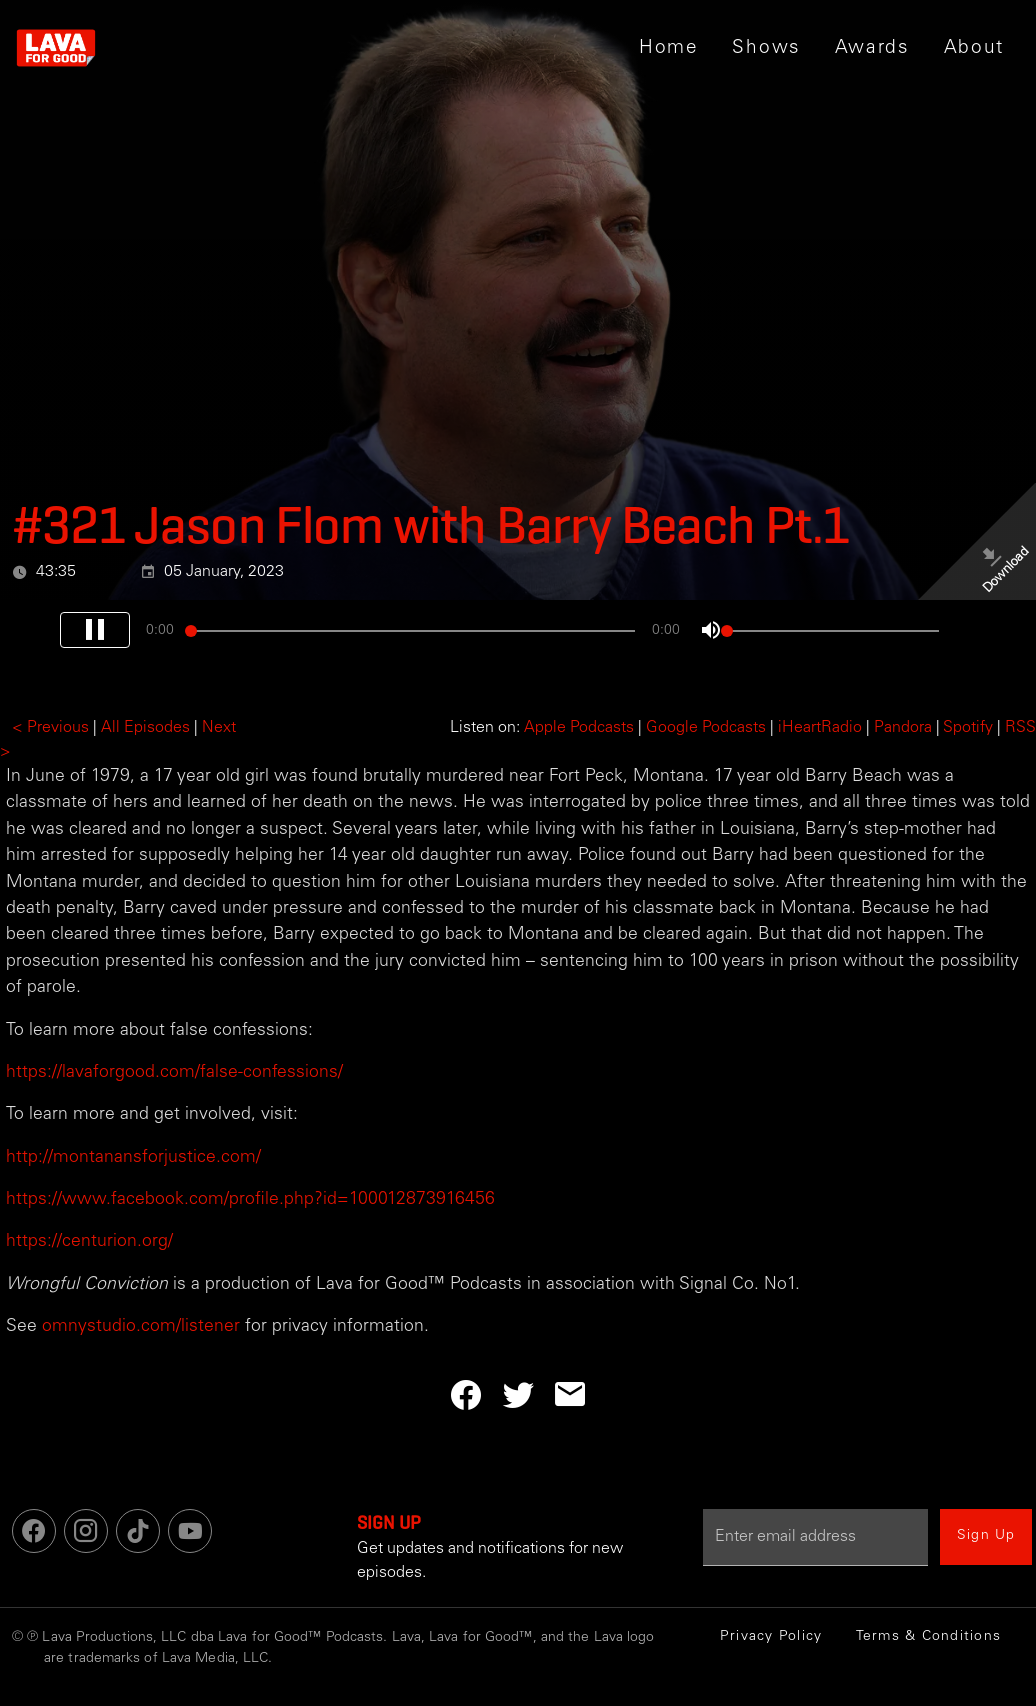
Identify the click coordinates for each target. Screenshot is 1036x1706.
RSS (1020, 728)
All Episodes (145, 728)
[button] (766, 48)
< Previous (50, 728)
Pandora (903, 728)
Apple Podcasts (579, 728)
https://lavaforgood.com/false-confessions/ (174, 1073)
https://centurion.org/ (89, 1242)
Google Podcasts (706, 728)
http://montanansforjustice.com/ (133, 1158)
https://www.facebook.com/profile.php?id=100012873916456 (250, 1200)
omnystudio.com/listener (141, 1327)
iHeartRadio (820, 728)
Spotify (968, 728)
